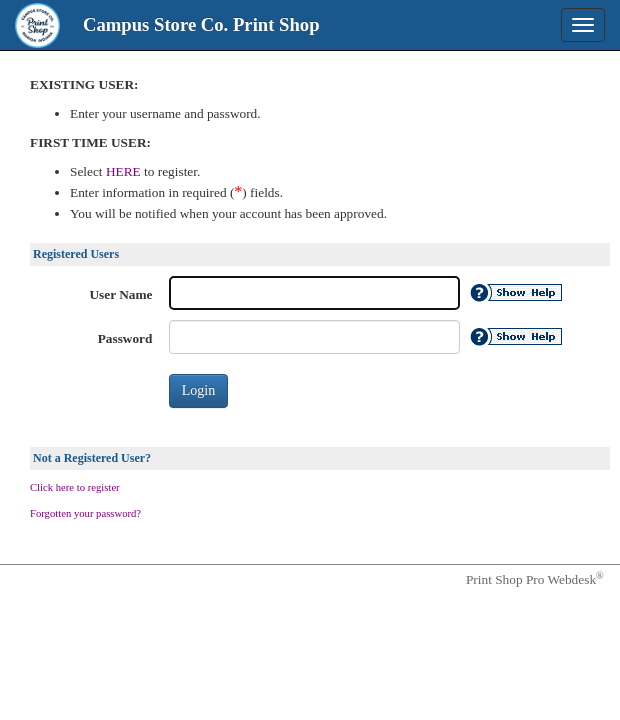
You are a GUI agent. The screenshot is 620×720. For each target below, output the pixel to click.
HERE (125, 171)
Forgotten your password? (85, 513)
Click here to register (75, 487)
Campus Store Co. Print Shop (201, 24)
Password (125, 338)
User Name (121, 294)
